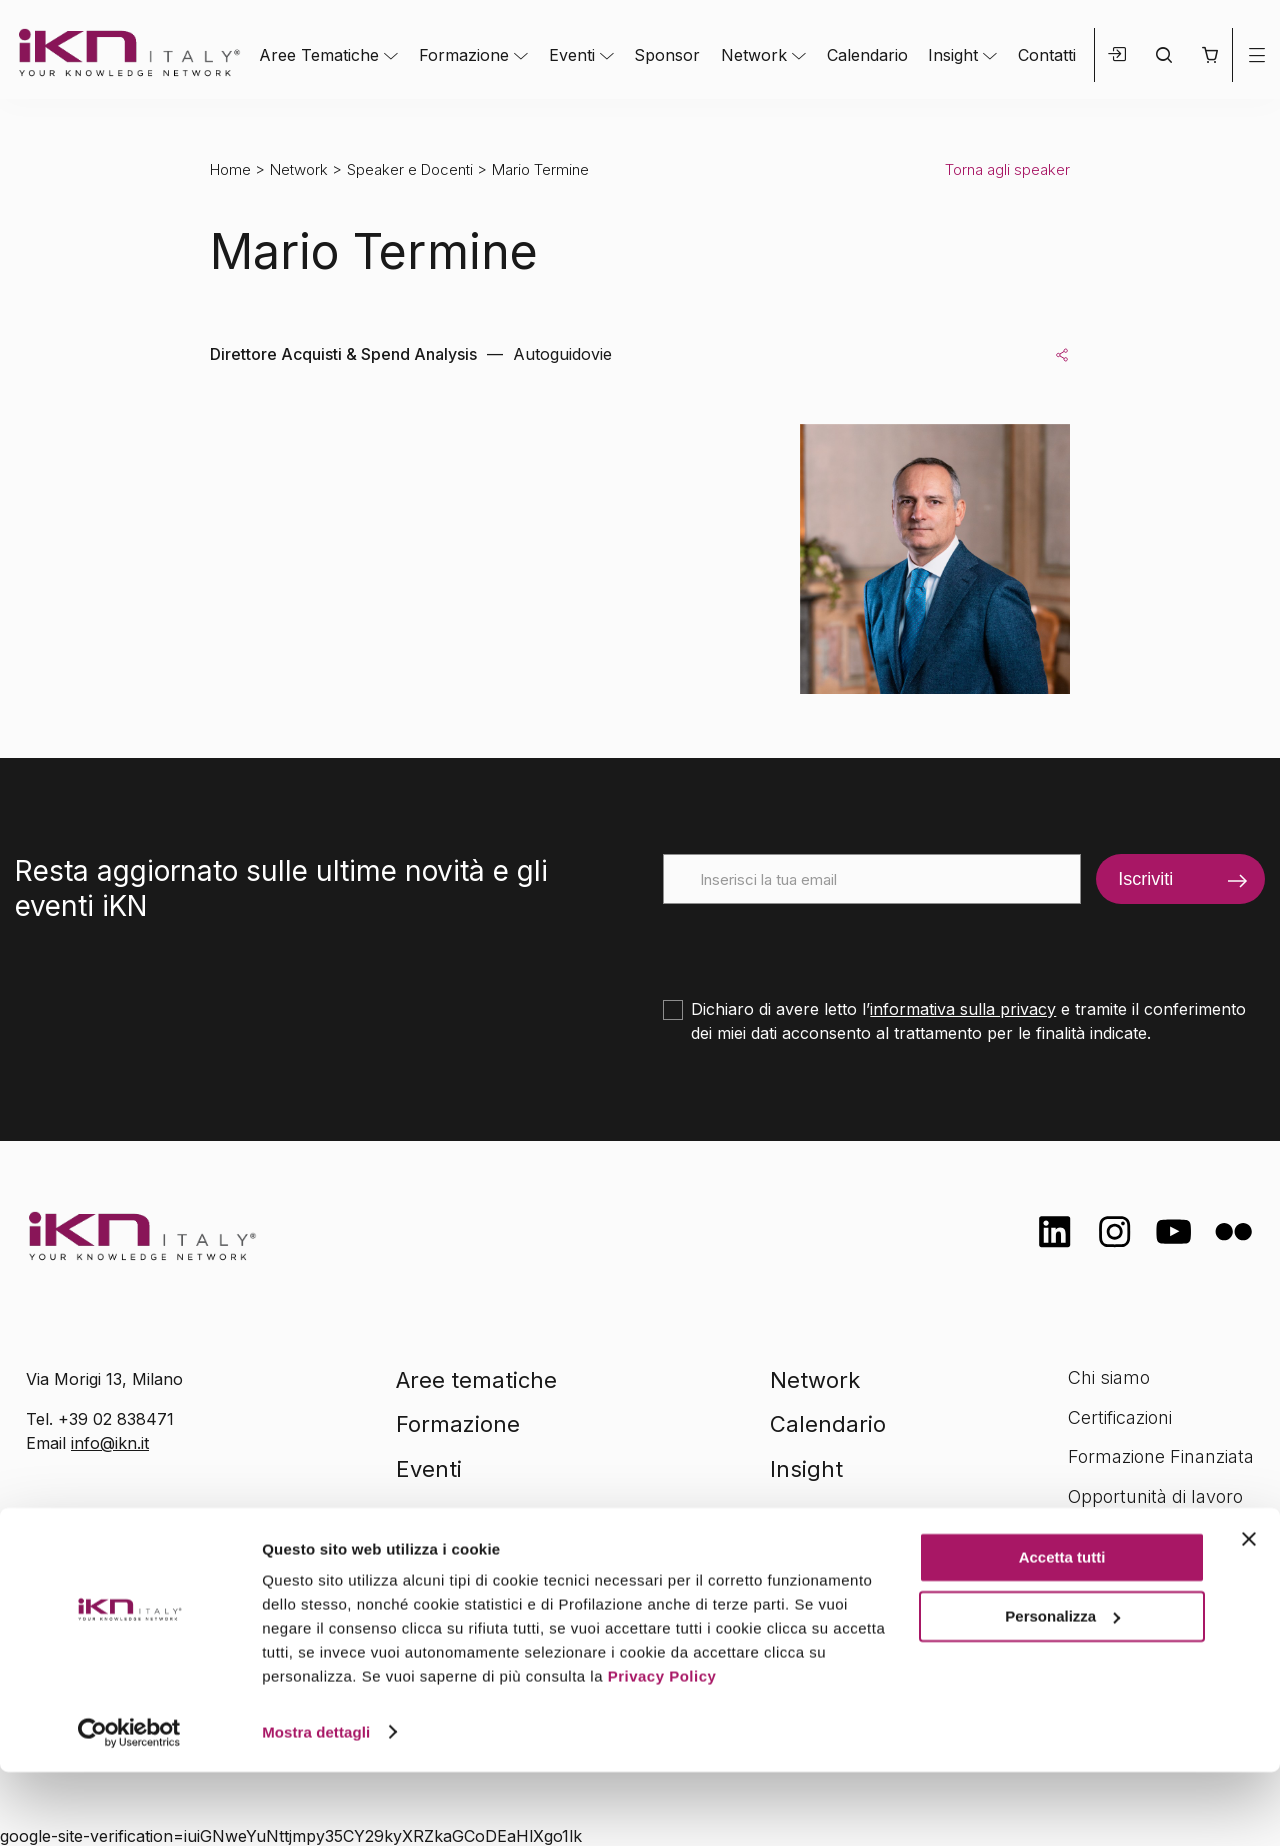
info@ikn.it (110, 1443)
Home (230, 169)
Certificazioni (1120, 1417)
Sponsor (667, 55)
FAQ (1085, 1535)
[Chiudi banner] (1249, 1614)
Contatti (1047, 55)
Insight (953, 55)
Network (754, 55)
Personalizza (1062, 1690)
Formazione (464, 55)
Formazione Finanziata (1161, 1456)
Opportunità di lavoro (1155, 1496)
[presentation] (815, 943)
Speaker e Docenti (410, 169)
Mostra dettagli (316, 1806)
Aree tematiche (476, 1380)
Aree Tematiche (319, 55)
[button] (1209, 55)
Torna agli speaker (1007, 169)
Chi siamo (1109, 1377)
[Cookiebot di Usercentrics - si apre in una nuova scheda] (129, 1807)
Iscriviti (1145, 879)
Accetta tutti (1062, 1632)
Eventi (572, 55)
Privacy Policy (662, 1751)
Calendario (867, 55)
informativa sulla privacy (963, 1009)
